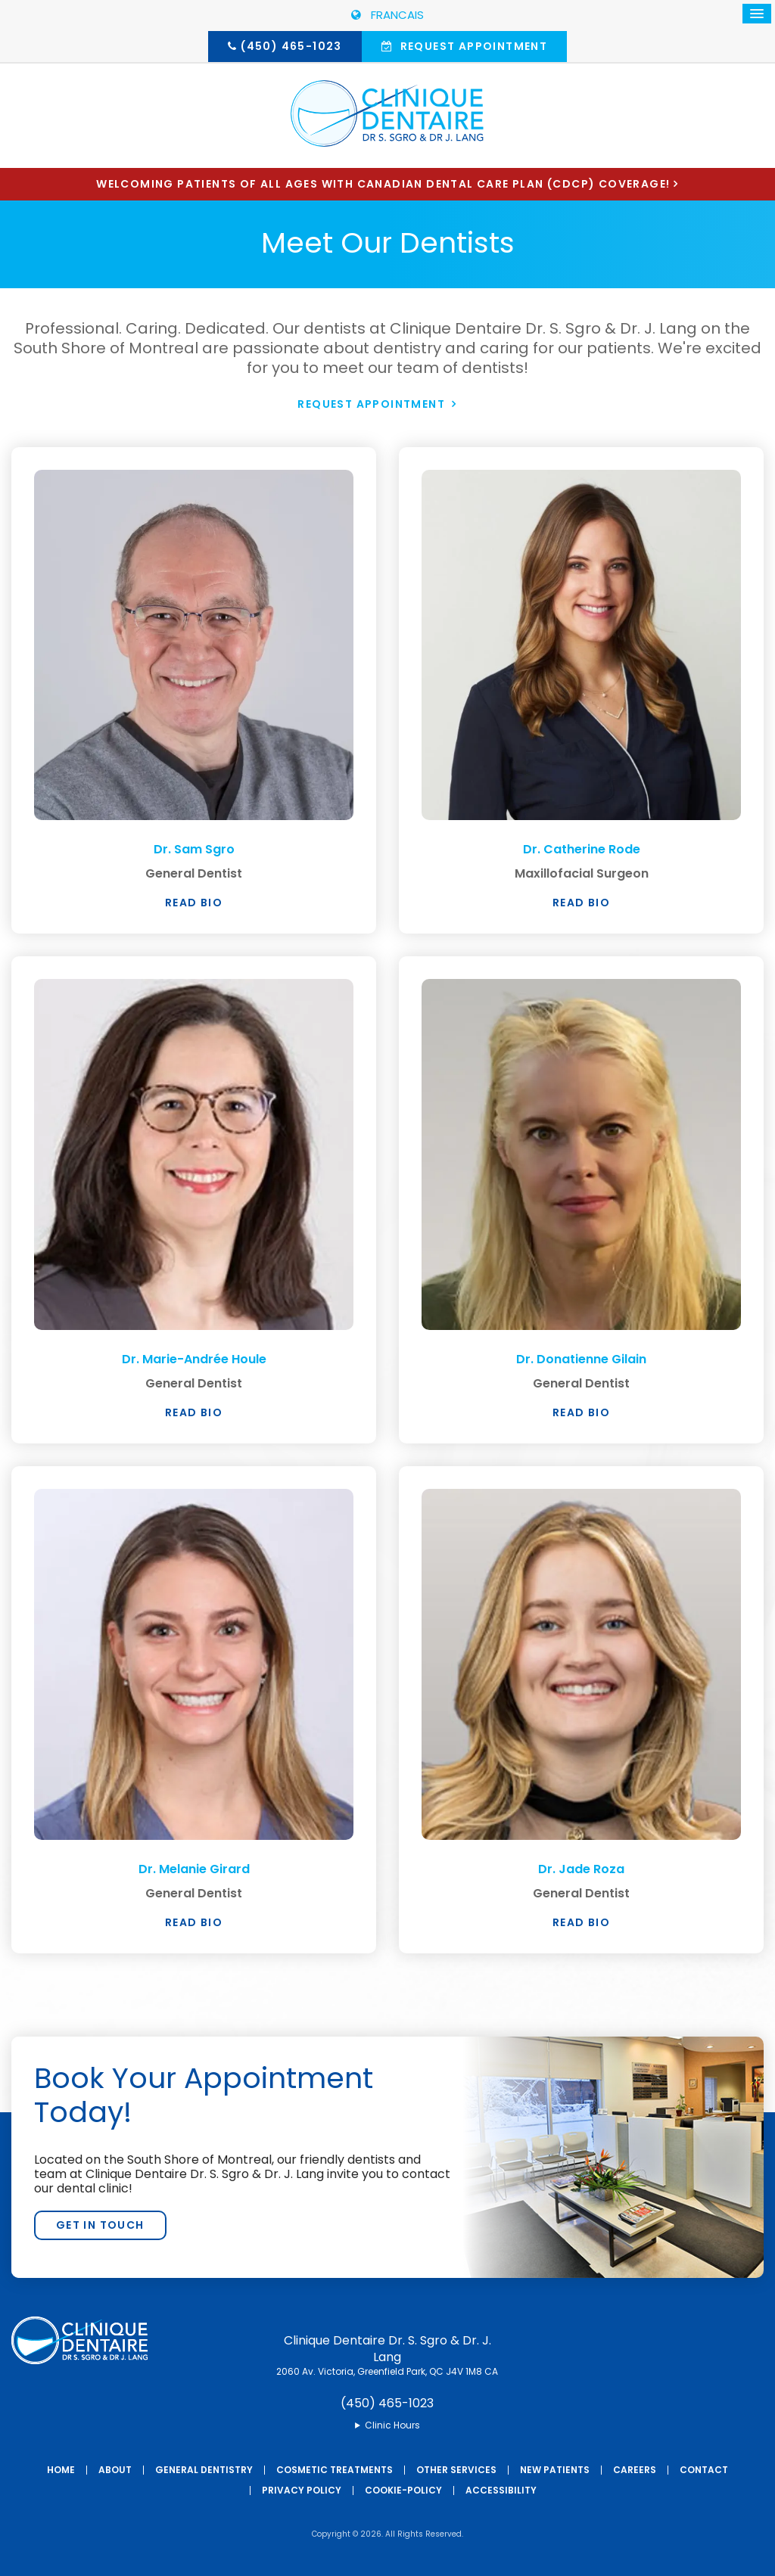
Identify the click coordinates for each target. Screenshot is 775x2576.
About (115, 2469)
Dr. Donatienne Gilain (581, 1358)
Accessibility (501, 2489)
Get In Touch (100, 2224)
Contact (704, 2469)
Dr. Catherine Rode (581, 848)
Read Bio (194, 902)
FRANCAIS (387, 15)
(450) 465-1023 (291, 46)
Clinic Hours (392, 2424)
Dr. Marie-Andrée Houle (194, 1358)
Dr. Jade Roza (581, 1867)
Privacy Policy (301, 2489)
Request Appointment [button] (472, 46)
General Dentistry (204, 2469)
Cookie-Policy (403, 2489)
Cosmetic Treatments (334, 2469)
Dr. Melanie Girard (194, 1867)
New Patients (555, 2469)
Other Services (456, 2469)
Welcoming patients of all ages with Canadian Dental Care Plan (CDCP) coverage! (383, 183)
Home (61, 2469)
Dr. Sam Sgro (193, 848)
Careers (634, 2469)
